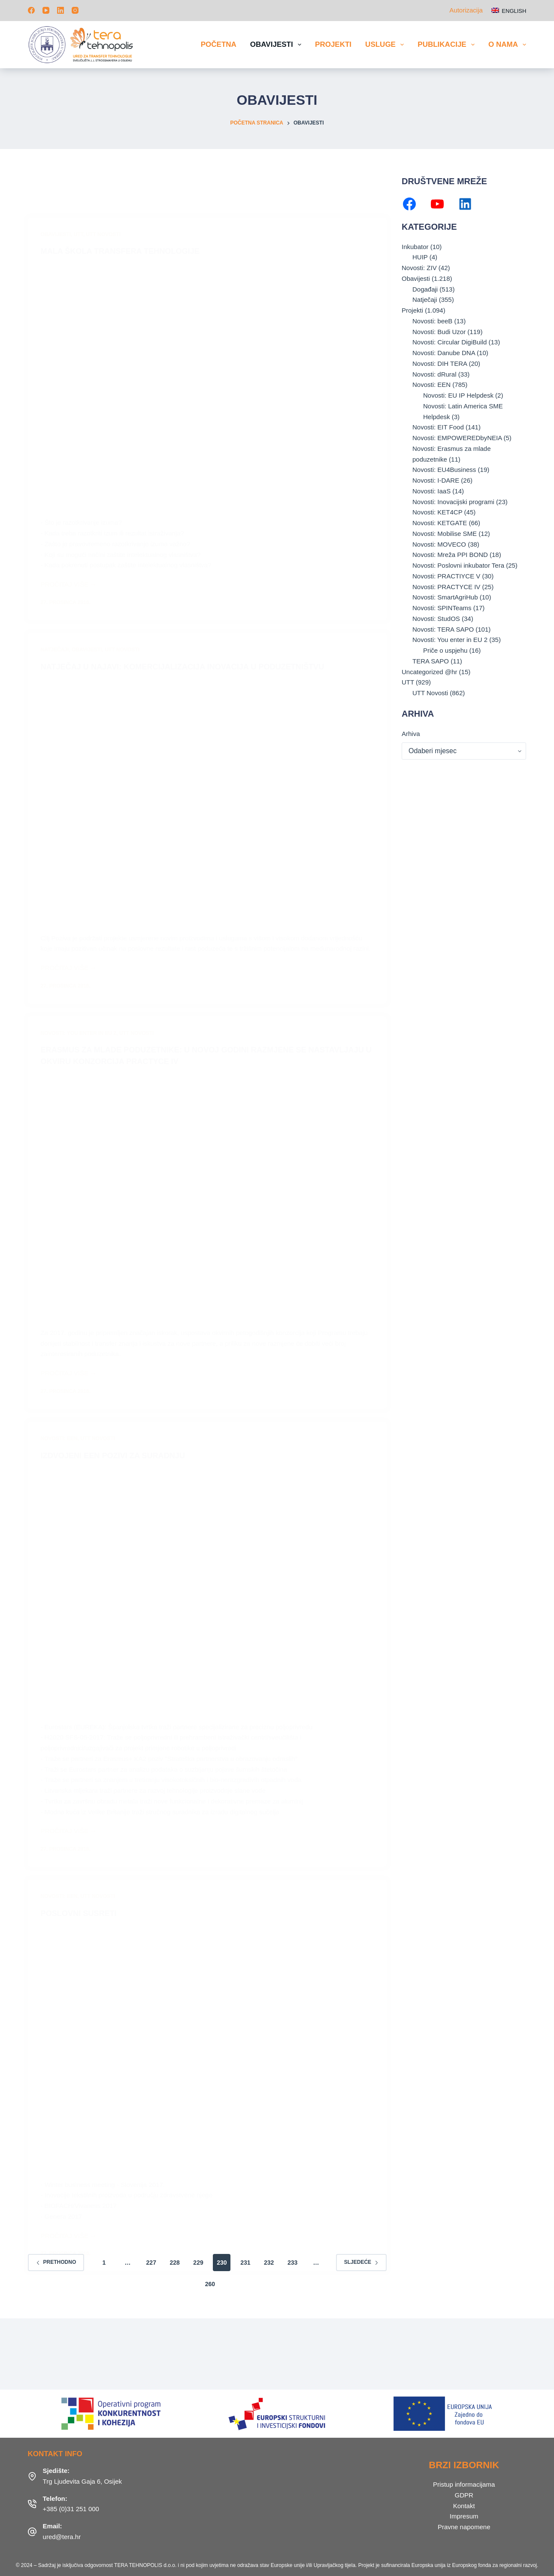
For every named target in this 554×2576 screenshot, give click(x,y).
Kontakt (464, 2504)
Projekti (333, 44)
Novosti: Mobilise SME (444, 533)
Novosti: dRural (434, 374)
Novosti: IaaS (431, 491)
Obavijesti (277, 45)
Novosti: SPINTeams (442, 607)
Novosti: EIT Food (438, 427)
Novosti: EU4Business (444, 469)
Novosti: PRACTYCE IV (446, 586)
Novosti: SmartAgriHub (445, 597)
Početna (218, 44)
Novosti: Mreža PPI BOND (450, 554)
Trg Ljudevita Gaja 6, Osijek (82, 2480)
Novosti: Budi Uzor (439, 331)
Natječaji (424, 299)
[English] (509, 10)
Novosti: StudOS (436, 618)
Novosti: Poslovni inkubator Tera (458, 565)
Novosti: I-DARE (435, 480)
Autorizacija (466, 10)
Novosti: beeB (432, 321)
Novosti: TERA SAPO (443, 629)
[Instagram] (75, 10)
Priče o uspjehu (445, 650)
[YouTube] (45, 10)
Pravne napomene (464, 2525)
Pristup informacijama (464, 2483)
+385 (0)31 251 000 (71, 2508)
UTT (408, 682)
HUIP (420, 257)
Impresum (464, 2515)
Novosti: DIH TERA (439, 363)
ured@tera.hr (62, 2535)
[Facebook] (31, 10)
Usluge (386, 45)
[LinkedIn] (60, 10)
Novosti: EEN (431, 384)
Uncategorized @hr (429, 671)
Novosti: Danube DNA (443, 352)
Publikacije (448, 45)
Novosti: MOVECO (439, 544)
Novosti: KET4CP (437, 512)
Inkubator (415, 246)
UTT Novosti (430, 692)
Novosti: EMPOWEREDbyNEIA (457, 437)
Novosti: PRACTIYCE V (446, 576)
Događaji (425, 289)
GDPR (464, 2493)
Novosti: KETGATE (439, 522)
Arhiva (411, 733)
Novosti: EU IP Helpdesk (458, 395)
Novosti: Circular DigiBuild (449, 342)
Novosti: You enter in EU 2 (449, 639)
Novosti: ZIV (419, 267)
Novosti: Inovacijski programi (453, 501)
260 (210, 2282)
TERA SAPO (430, 661)
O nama (507, 45)
